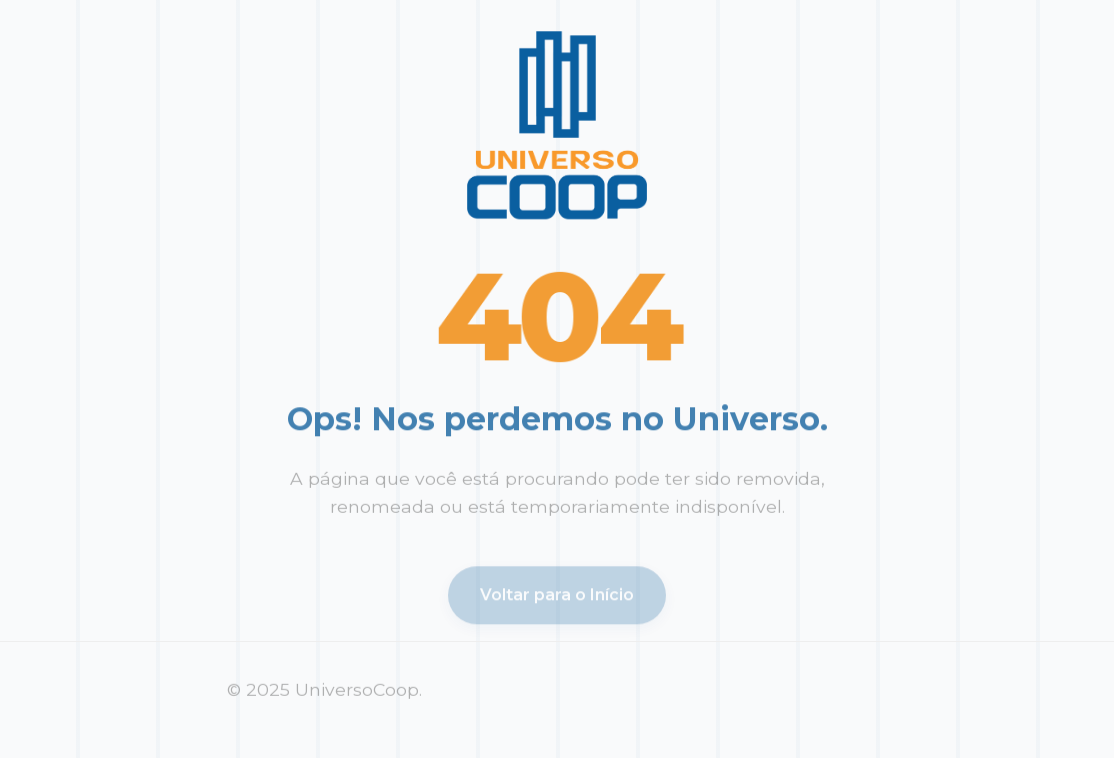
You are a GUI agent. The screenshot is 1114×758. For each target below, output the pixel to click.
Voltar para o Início (557, 597)
